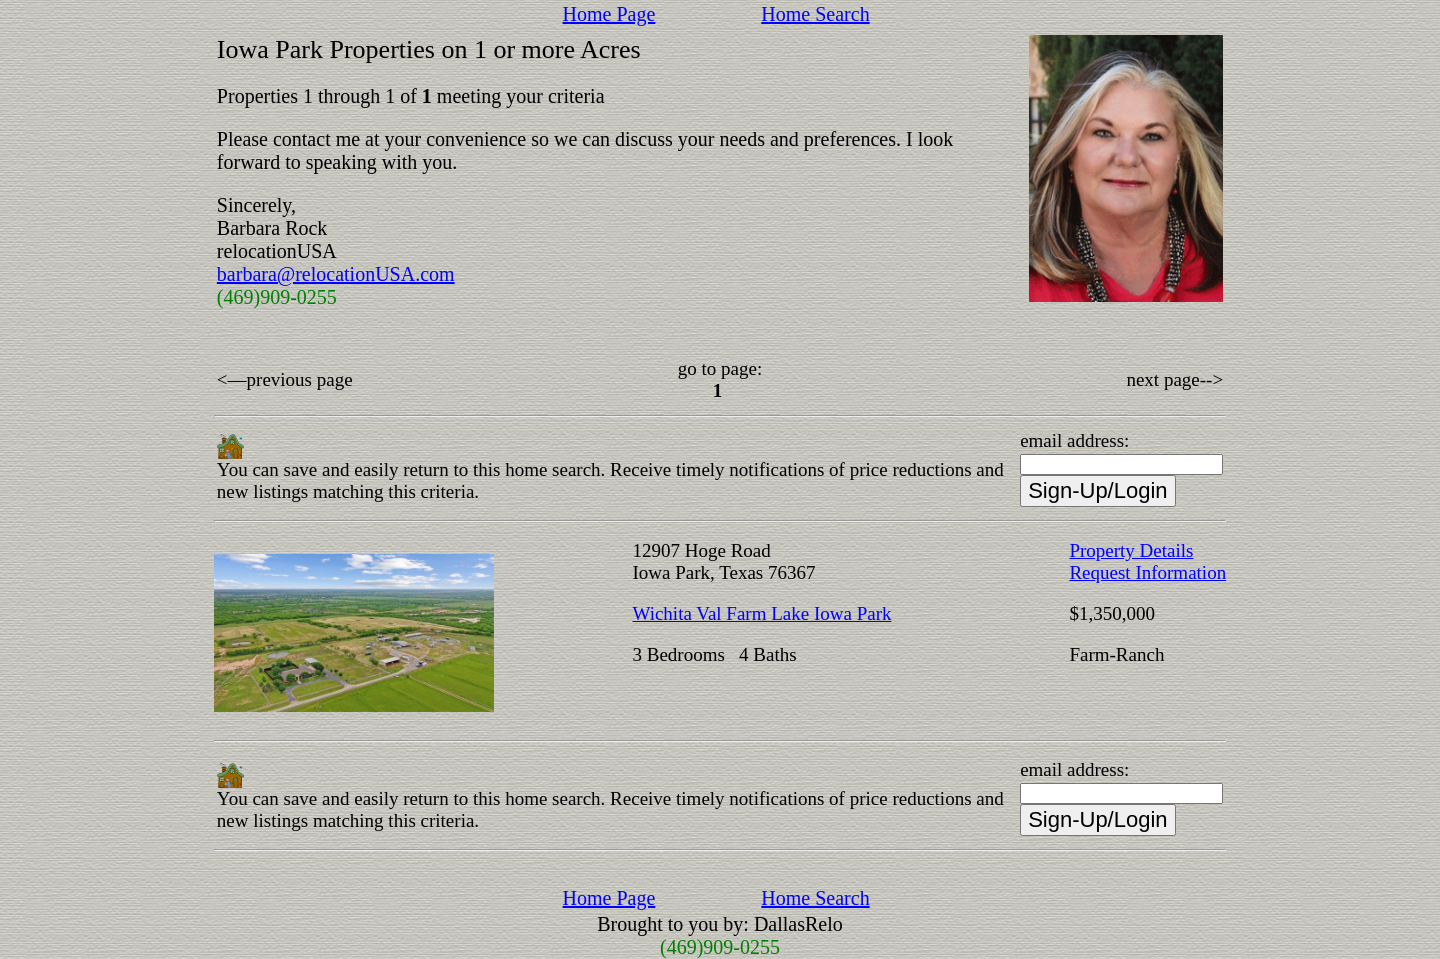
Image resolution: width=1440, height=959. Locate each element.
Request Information (1147, 572)
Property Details (1131, 550)
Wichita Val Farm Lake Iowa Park (761, 613)
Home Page (609, 14)
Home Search (815, 14)
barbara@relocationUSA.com (336, 274)
